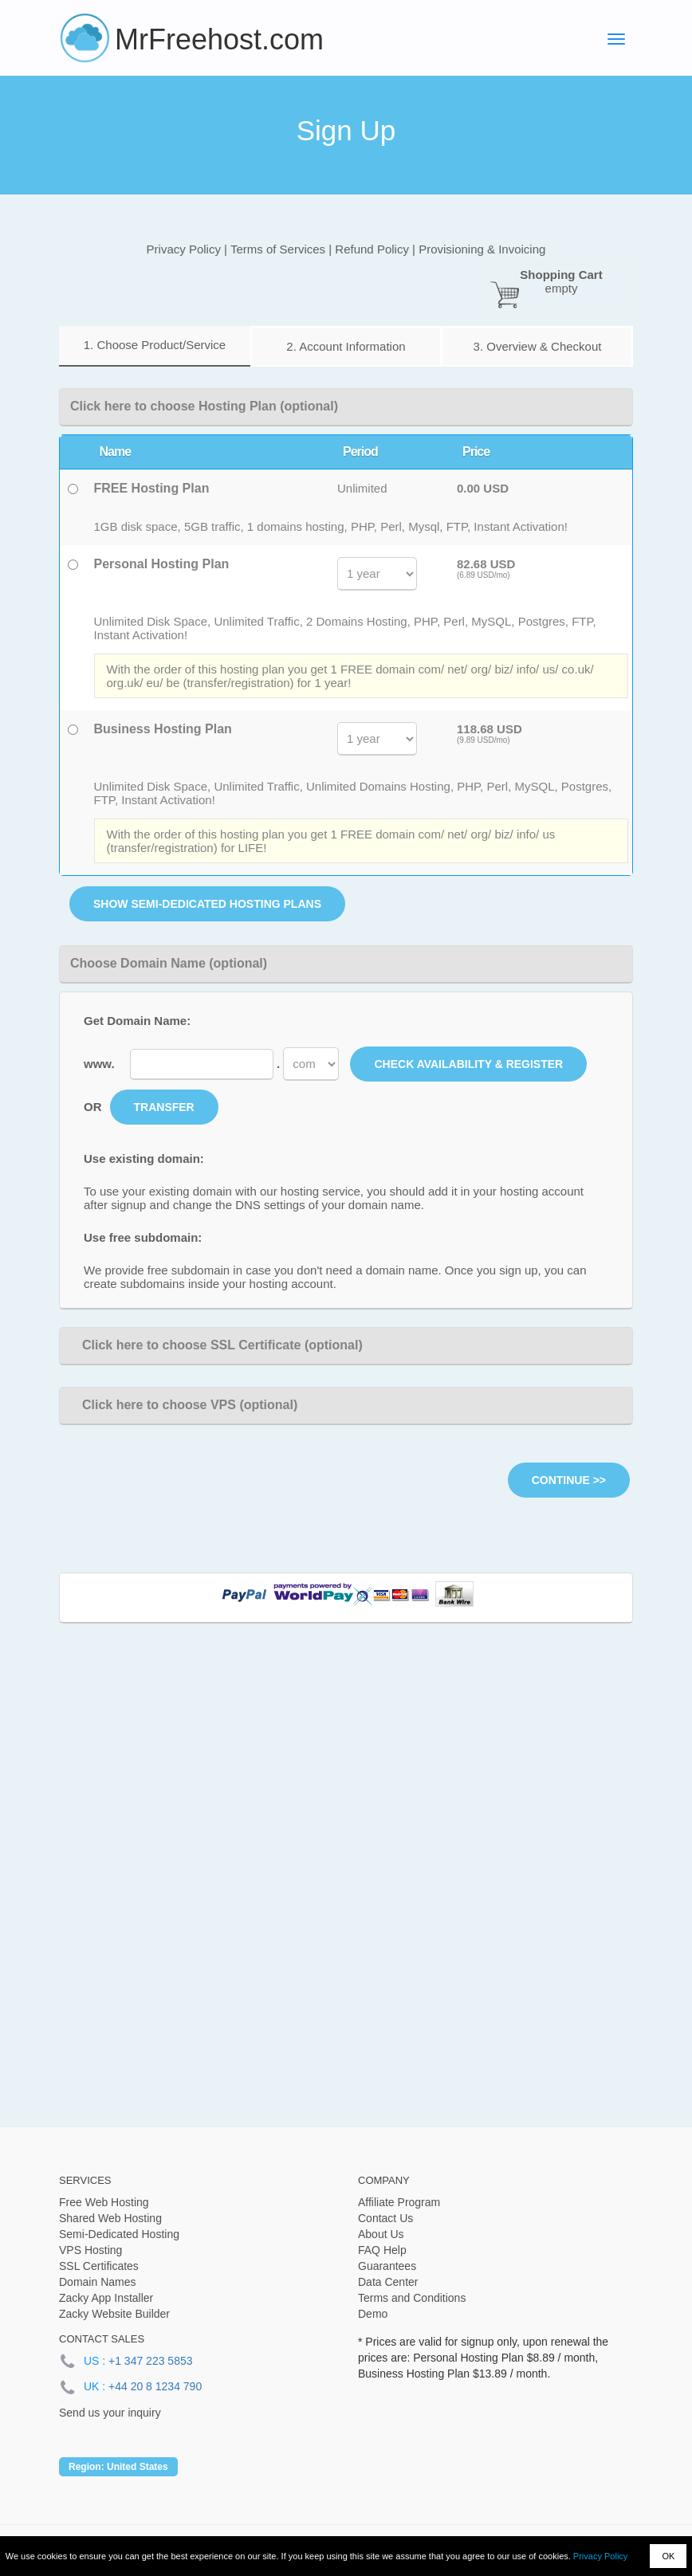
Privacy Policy (600, 2556)
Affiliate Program (399, 2202)
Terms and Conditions (412, 2297)
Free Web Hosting (104, 2202)
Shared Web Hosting (110, 2218)
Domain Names (97, 2282)
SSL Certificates (99, 2266)
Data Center (388, 2282)
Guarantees (387, 2266)
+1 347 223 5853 (150, 2360)
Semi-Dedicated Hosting (119, 2234)
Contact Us (385, 2218)
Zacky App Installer (106, 2297)
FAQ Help (382, 2250)
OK (668, 2556)
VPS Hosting (90, 2250)
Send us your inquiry (110, 2412)
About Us (381, 2234)
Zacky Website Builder (114, 2313)
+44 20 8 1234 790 (155, 2386)
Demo (372, 2313)
